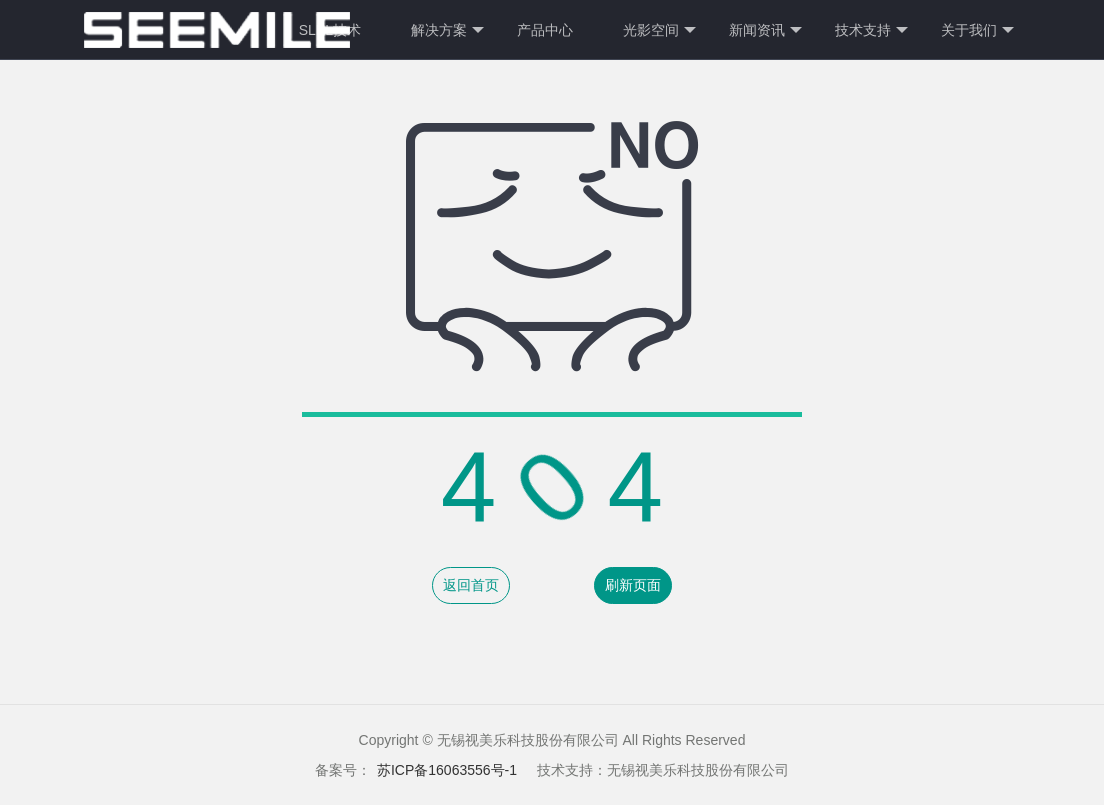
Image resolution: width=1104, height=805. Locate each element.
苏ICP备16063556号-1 (447, 770)
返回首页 (471, 585)
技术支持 (871, 30)
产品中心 (545, 30)
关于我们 (977, 30)
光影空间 (659, 30)
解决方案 (447, 30)
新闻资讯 (765, 30)
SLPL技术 (330, 30)
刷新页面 (633, 585)
